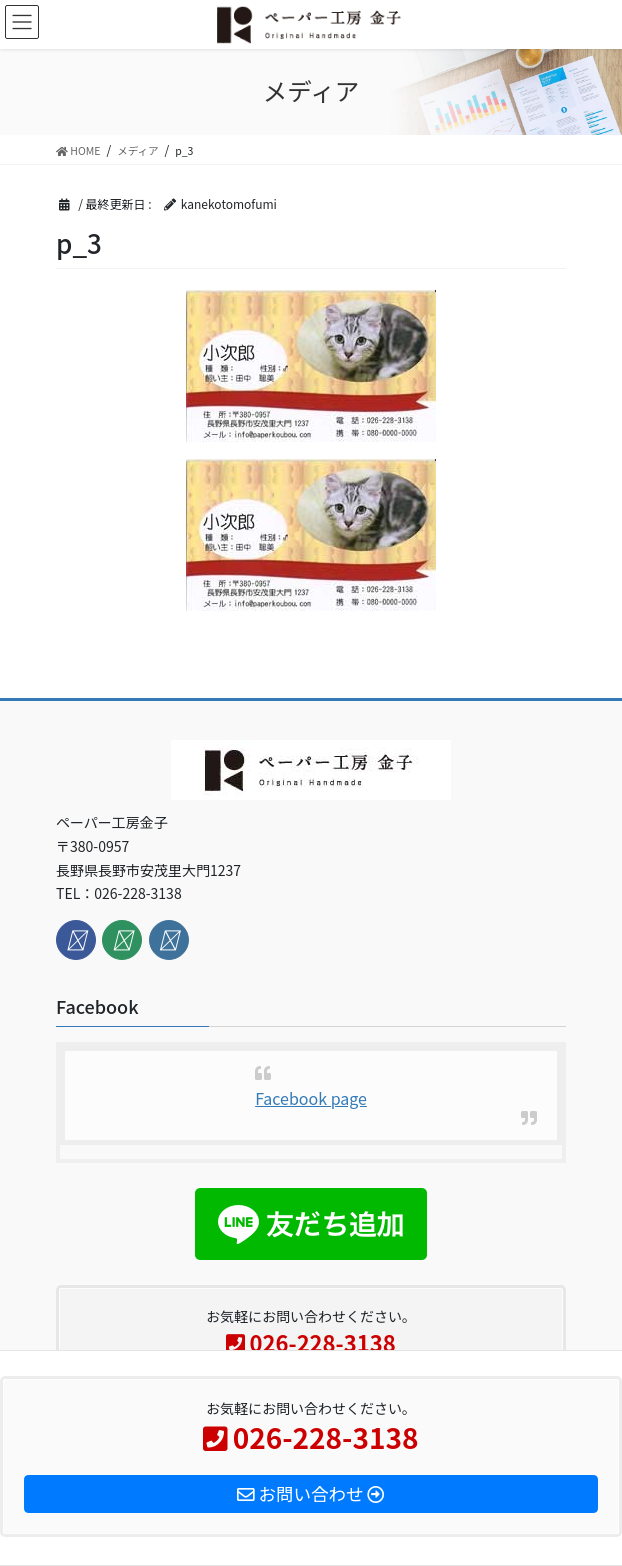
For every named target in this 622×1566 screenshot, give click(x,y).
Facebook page (311, 1098)
